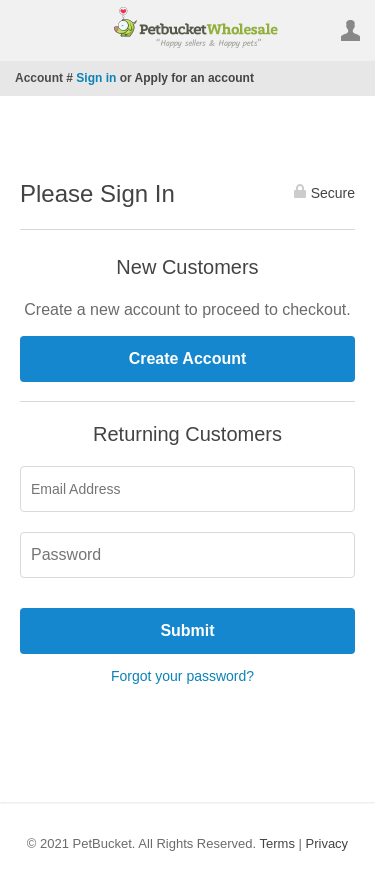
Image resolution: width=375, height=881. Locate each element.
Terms (277, 843)
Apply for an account (194, 78)
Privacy (327, 843)
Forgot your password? (182, 676)
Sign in (96, 78)
